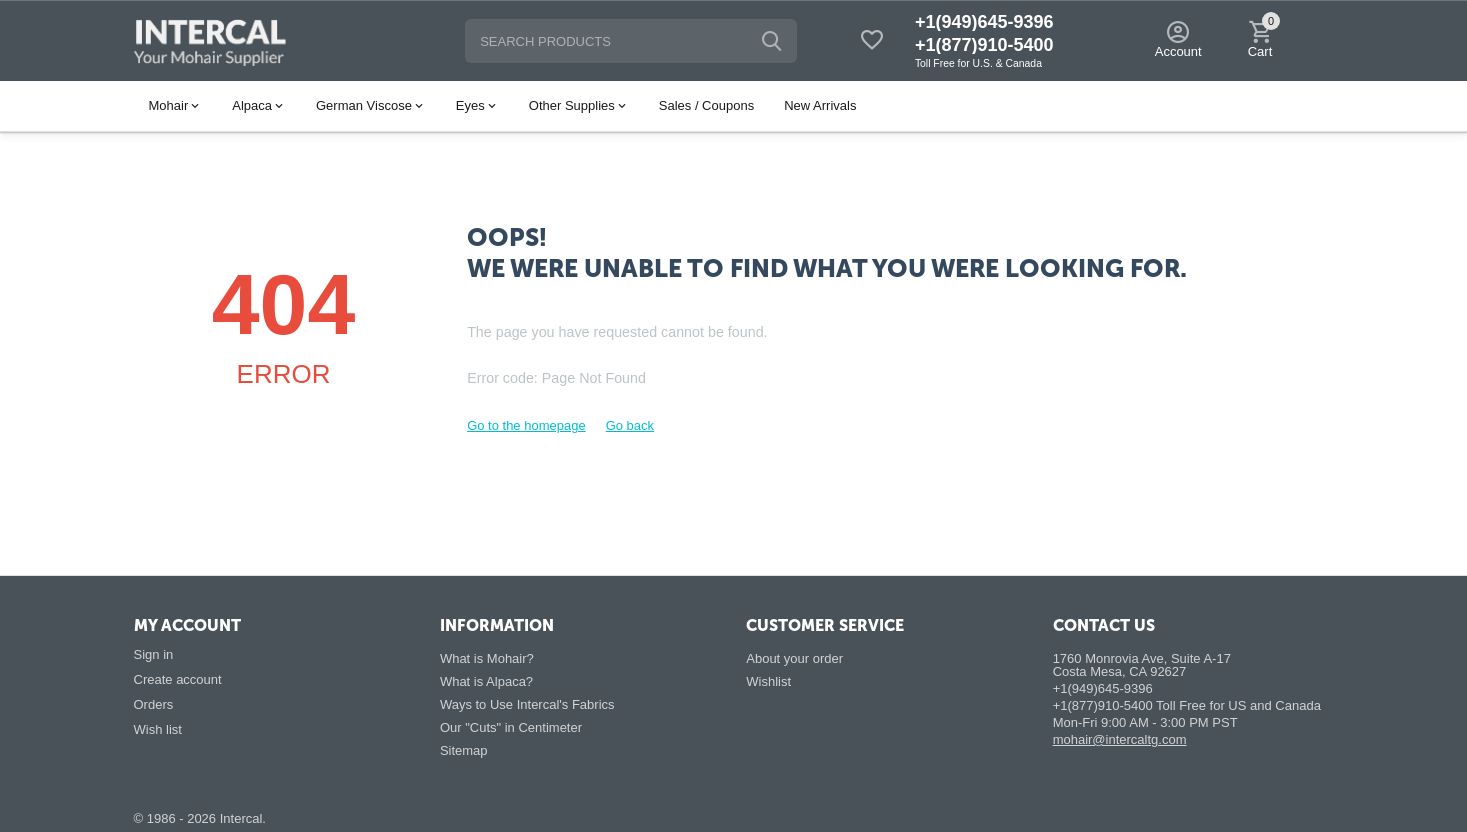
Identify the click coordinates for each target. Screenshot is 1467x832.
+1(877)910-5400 (984, 45)
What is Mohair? (487, 658)
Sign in (154, 654)
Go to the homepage (526, 425)
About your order (794, 658)
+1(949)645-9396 (984, 22)
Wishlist (768, 681)
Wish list (158, 729)
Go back (630, 425)
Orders (154, 704)
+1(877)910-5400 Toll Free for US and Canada (1187, 705)
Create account (178, 679)
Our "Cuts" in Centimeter (511, 727)
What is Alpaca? (486, 681)
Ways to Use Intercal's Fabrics (527, 704)
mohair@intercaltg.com (1120, 739)
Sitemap (464, 750)
